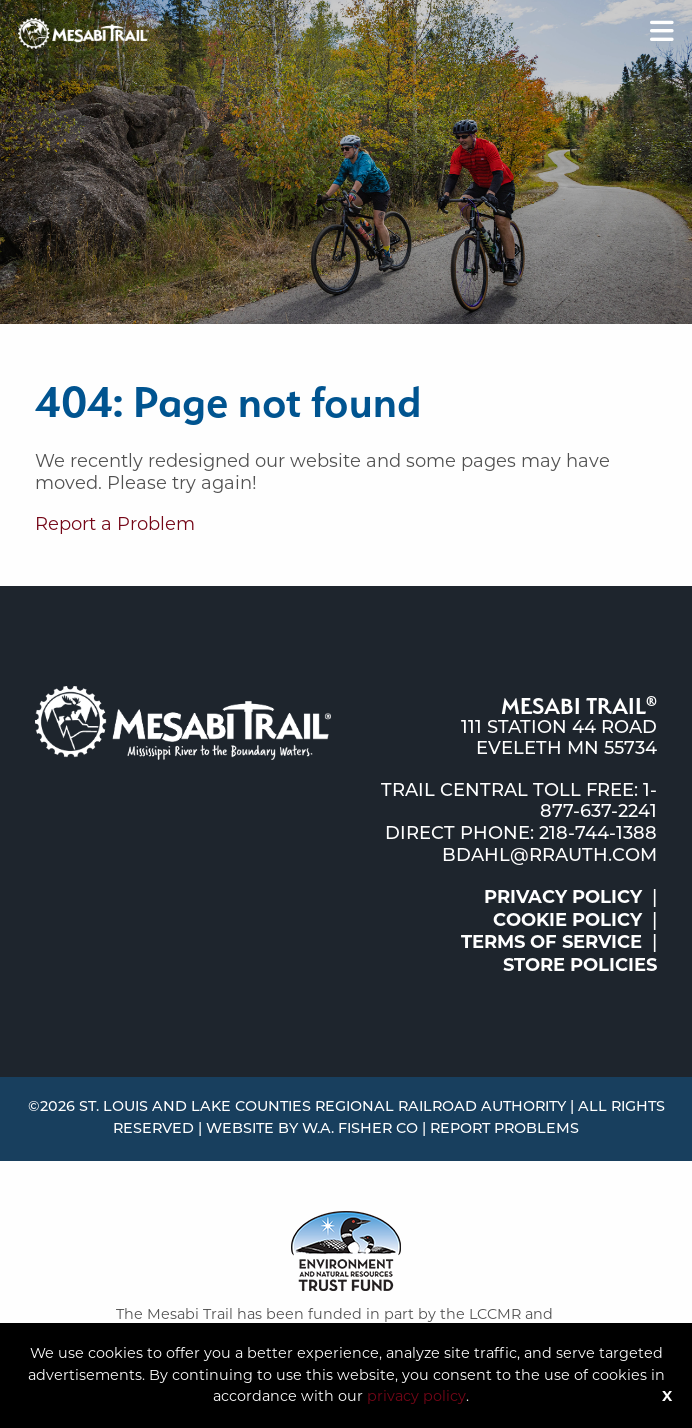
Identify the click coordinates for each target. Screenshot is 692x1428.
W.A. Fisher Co (360, 1129)
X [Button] (667, 1396)
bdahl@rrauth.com (549, 856)
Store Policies (580, 965)
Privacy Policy (563, 897)
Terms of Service (551, 942)
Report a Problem (115, 524)
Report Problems (504, 1129)
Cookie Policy (567, 920)
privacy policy (416, 1396)
